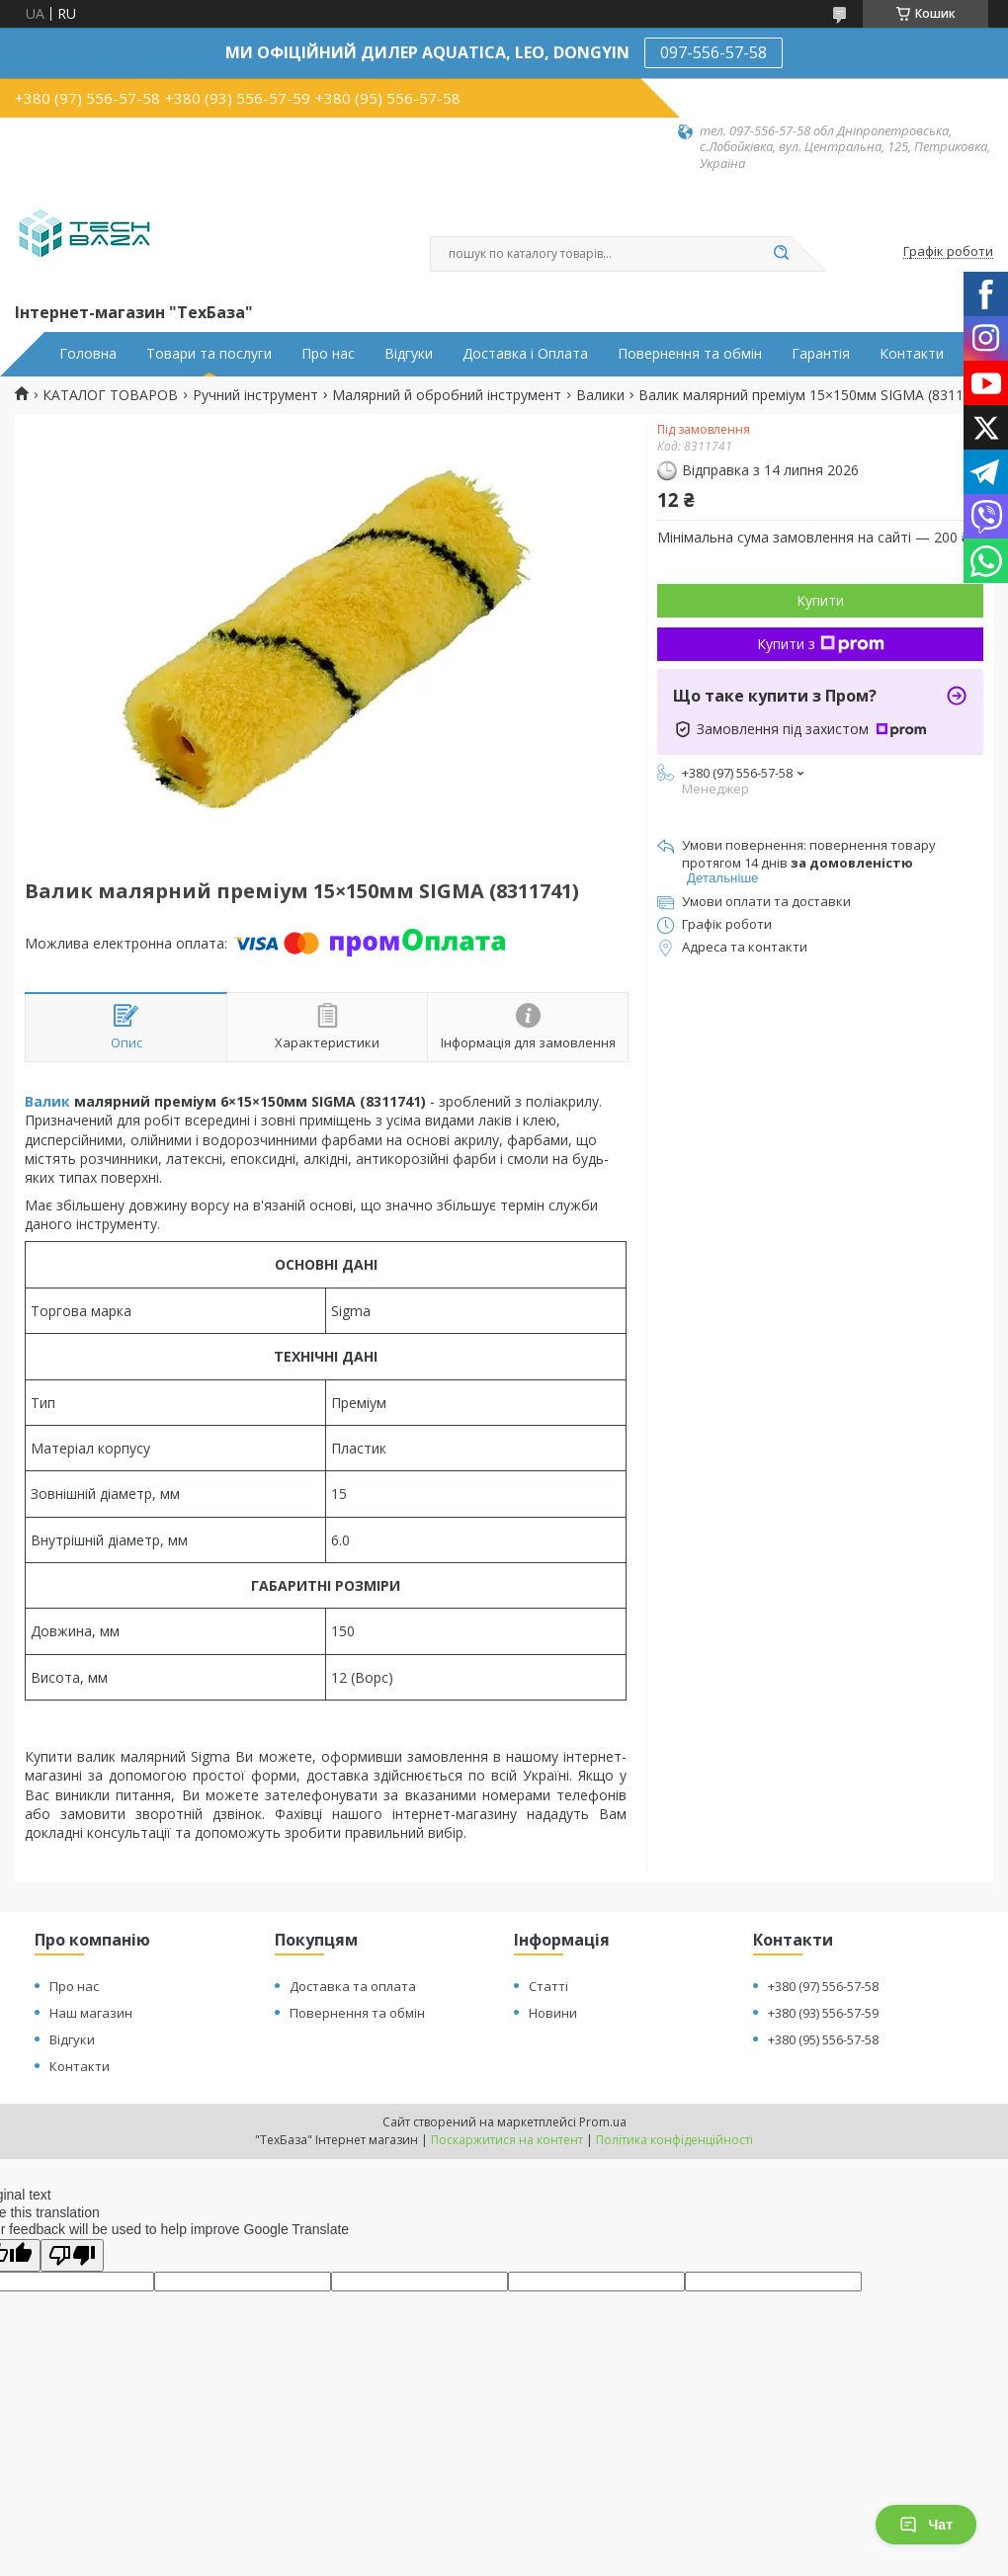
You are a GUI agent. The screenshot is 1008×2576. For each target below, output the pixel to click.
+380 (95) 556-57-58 (823, 2039)
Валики (600, 395)
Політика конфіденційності (674, 2139)
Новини (553, 2013)
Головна (88, 354)
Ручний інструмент (255, 395)
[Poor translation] (72, 2255)
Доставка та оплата (353, 1986)
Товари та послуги (209, 354)
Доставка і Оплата (525, 354)
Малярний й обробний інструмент (446, 395)
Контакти (912, 354)
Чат (926, 2525)
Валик (47, 1101)
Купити (820, 600)
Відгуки (408, 354)
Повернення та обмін (690, 354)
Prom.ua (603, 2122)
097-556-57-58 (713, 52)
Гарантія (821, 354)
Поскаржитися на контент (507, 2139)
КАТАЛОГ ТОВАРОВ (110, 395)
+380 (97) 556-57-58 (823, 1986)
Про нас (328, 354)
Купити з (820, 643)
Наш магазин (90, 2013)
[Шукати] (780, 254)
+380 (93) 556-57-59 (823, 2013)
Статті (548, 1986)
